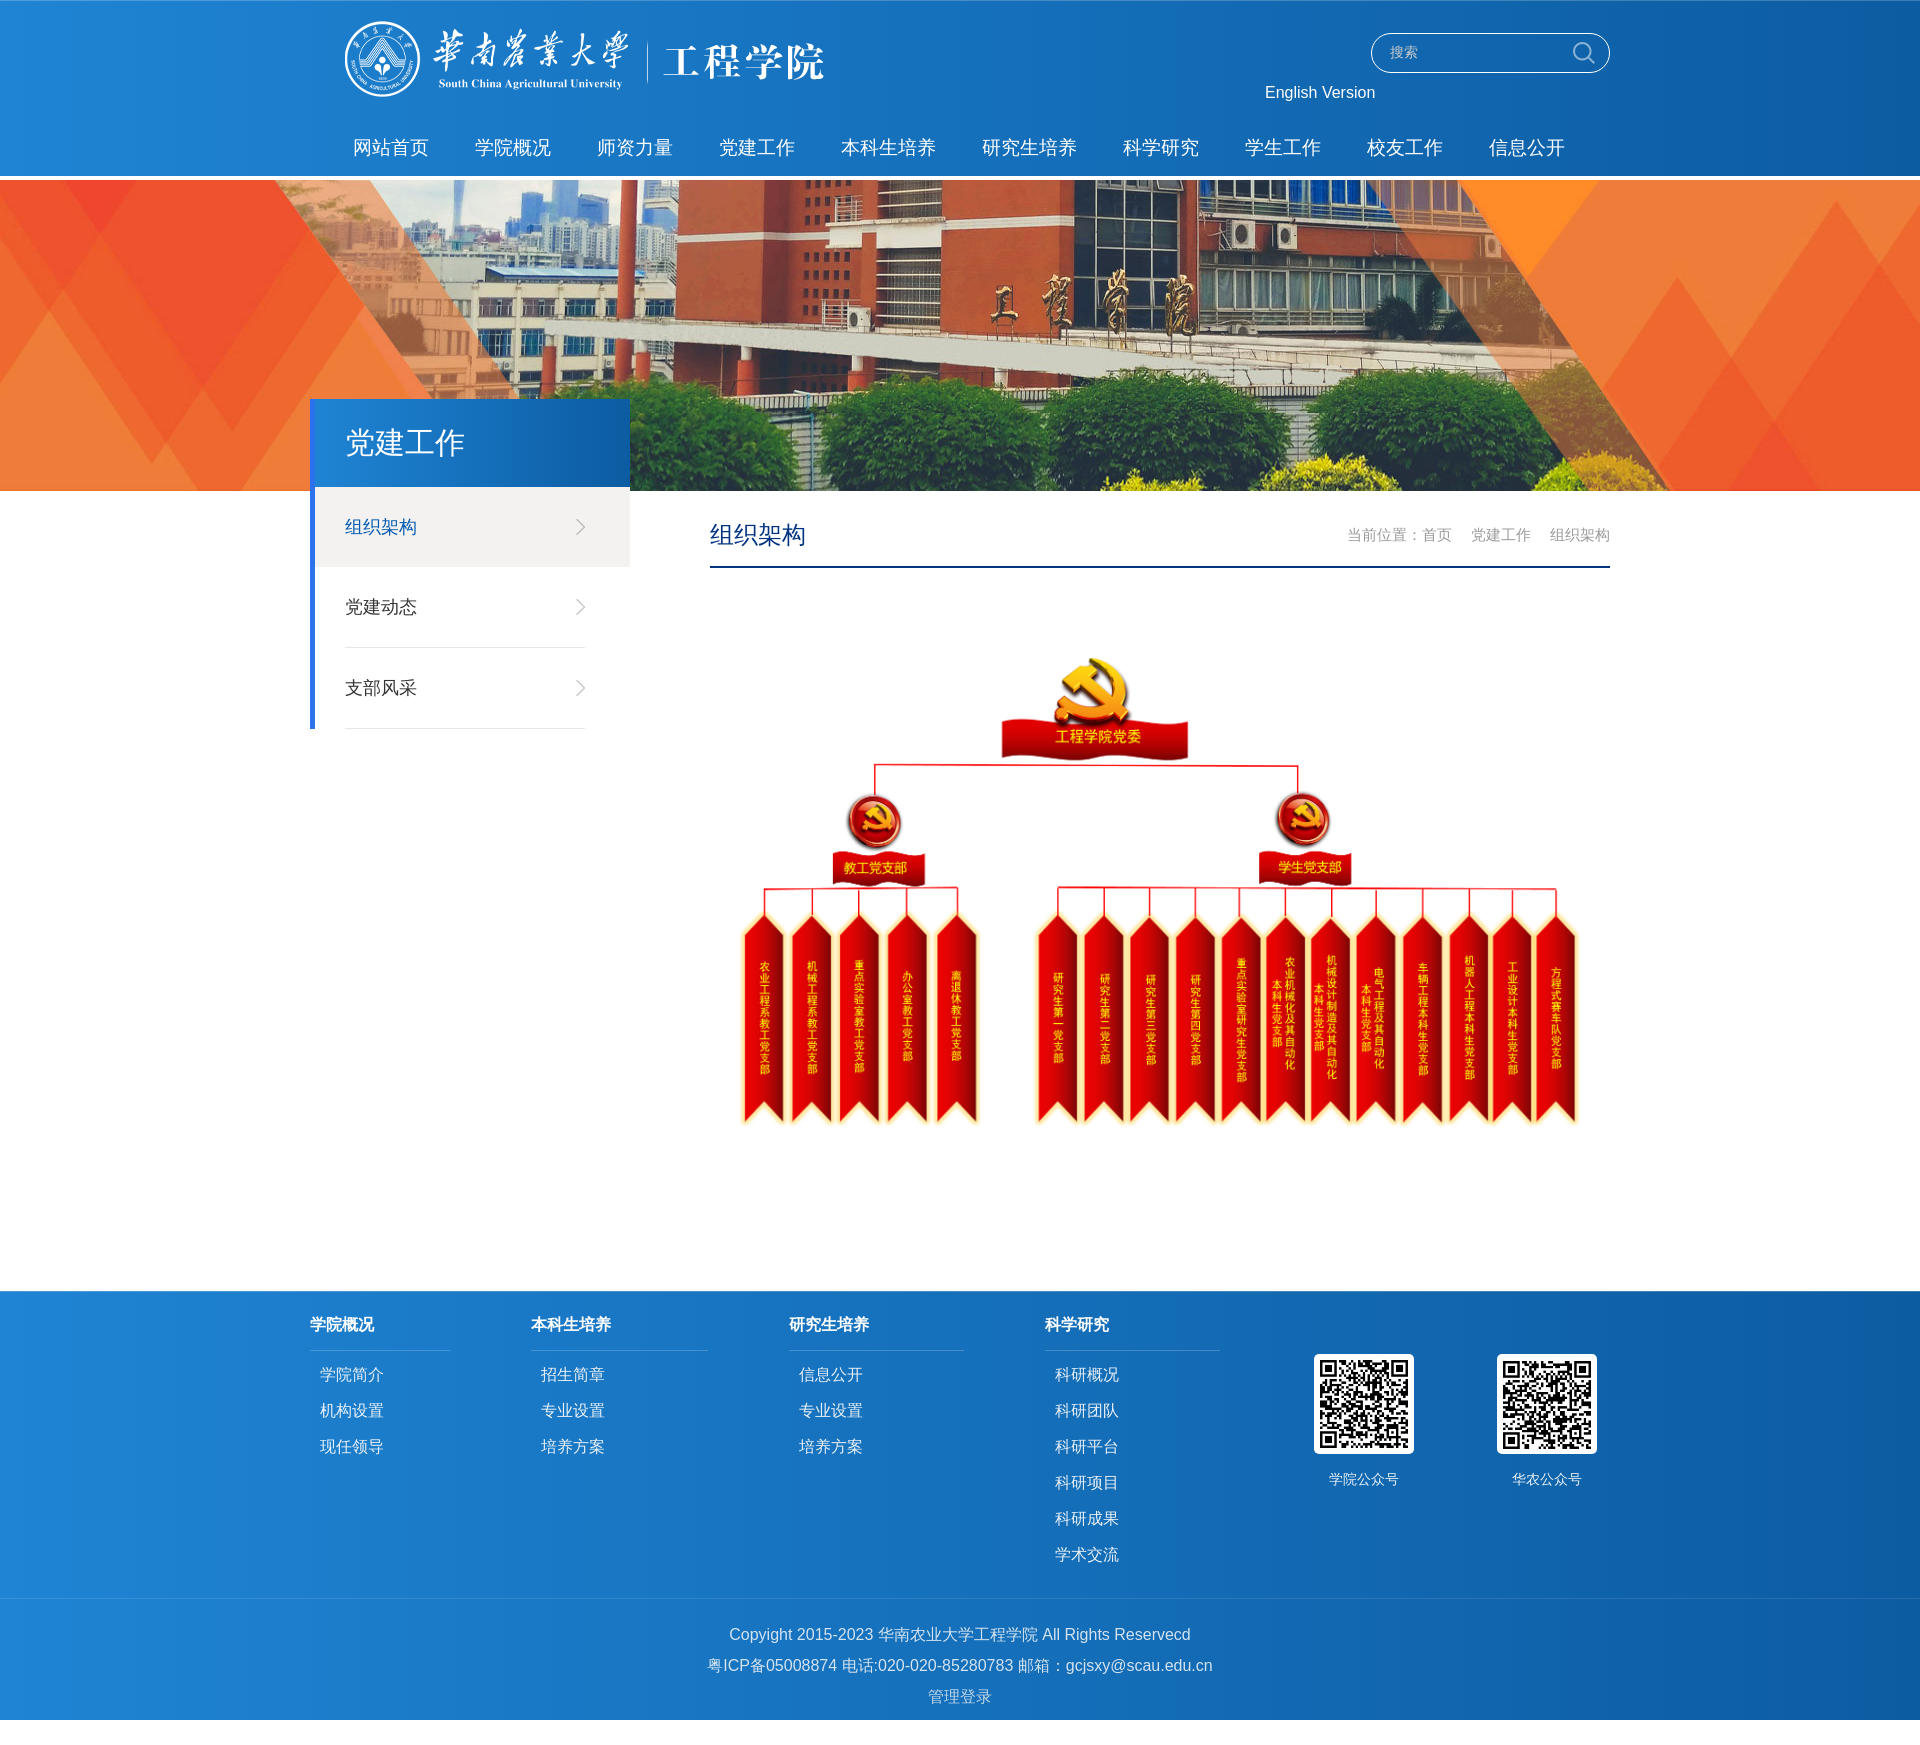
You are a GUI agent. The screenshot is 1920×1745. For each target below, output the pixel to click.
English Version (1320, 92)
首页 (1437, 534)
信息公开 (1522, 147)
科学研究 (1158, 147)
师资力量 (634, 147)
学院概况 (512, 147)
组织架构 (1580, 534)
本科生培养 (886, 147)
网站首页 (391, 147)
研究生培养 (1026, 147)
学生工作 (1279, 147)
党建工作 (755, 147)
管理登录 (960, 1696)
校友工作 (1401, 147)
